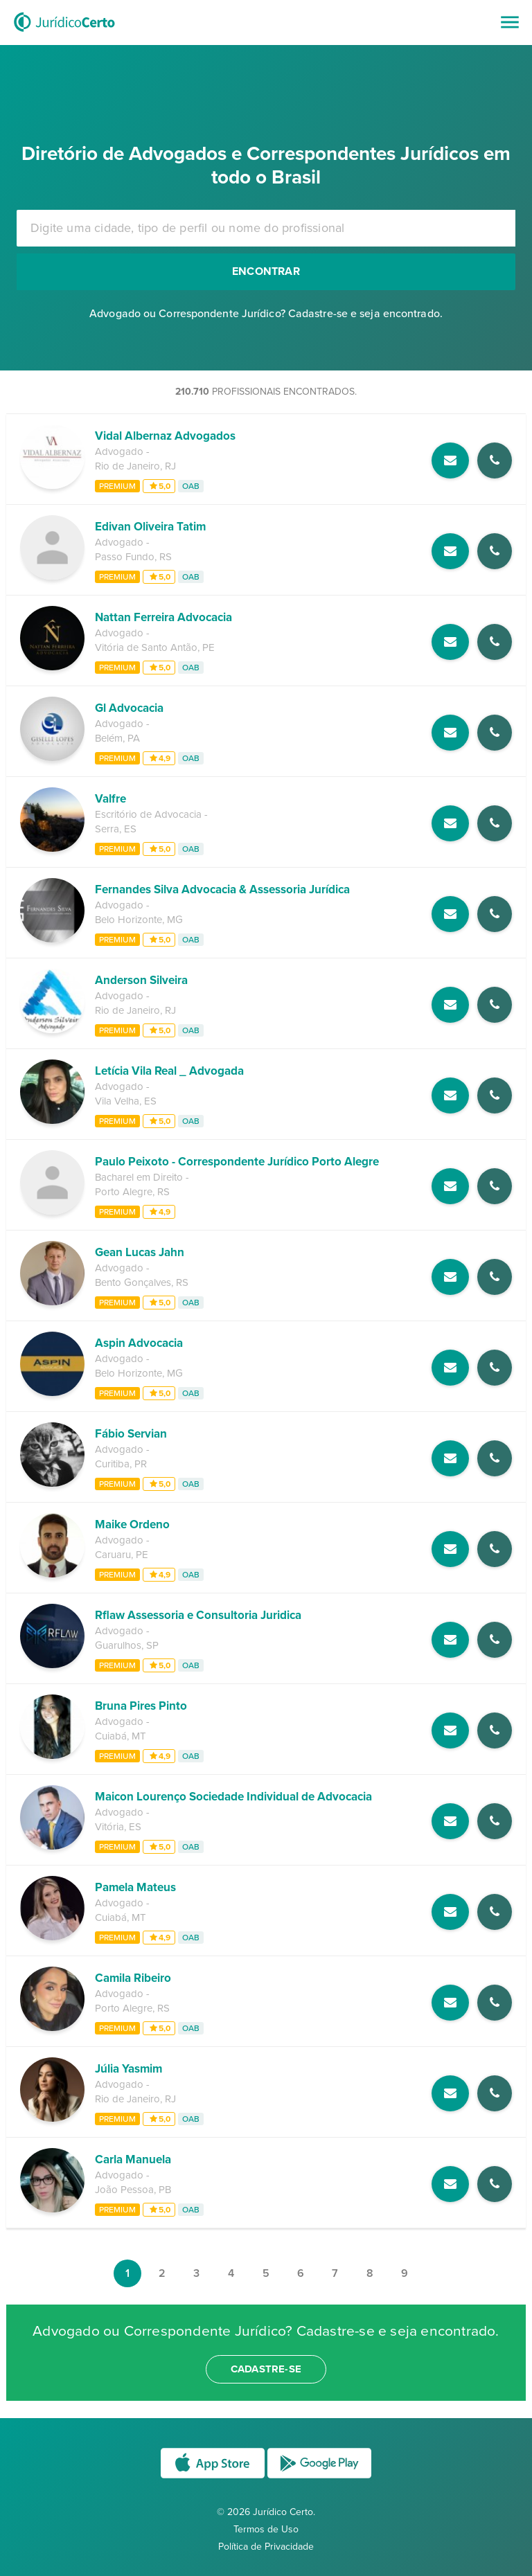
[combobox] (266, 228)
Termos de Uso (266, 2529)
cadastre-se (266, 2369)
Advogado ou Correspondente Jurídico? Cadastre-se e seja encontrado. (266, 314)
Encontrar (266, 271)
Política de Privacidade (266, 2546)
